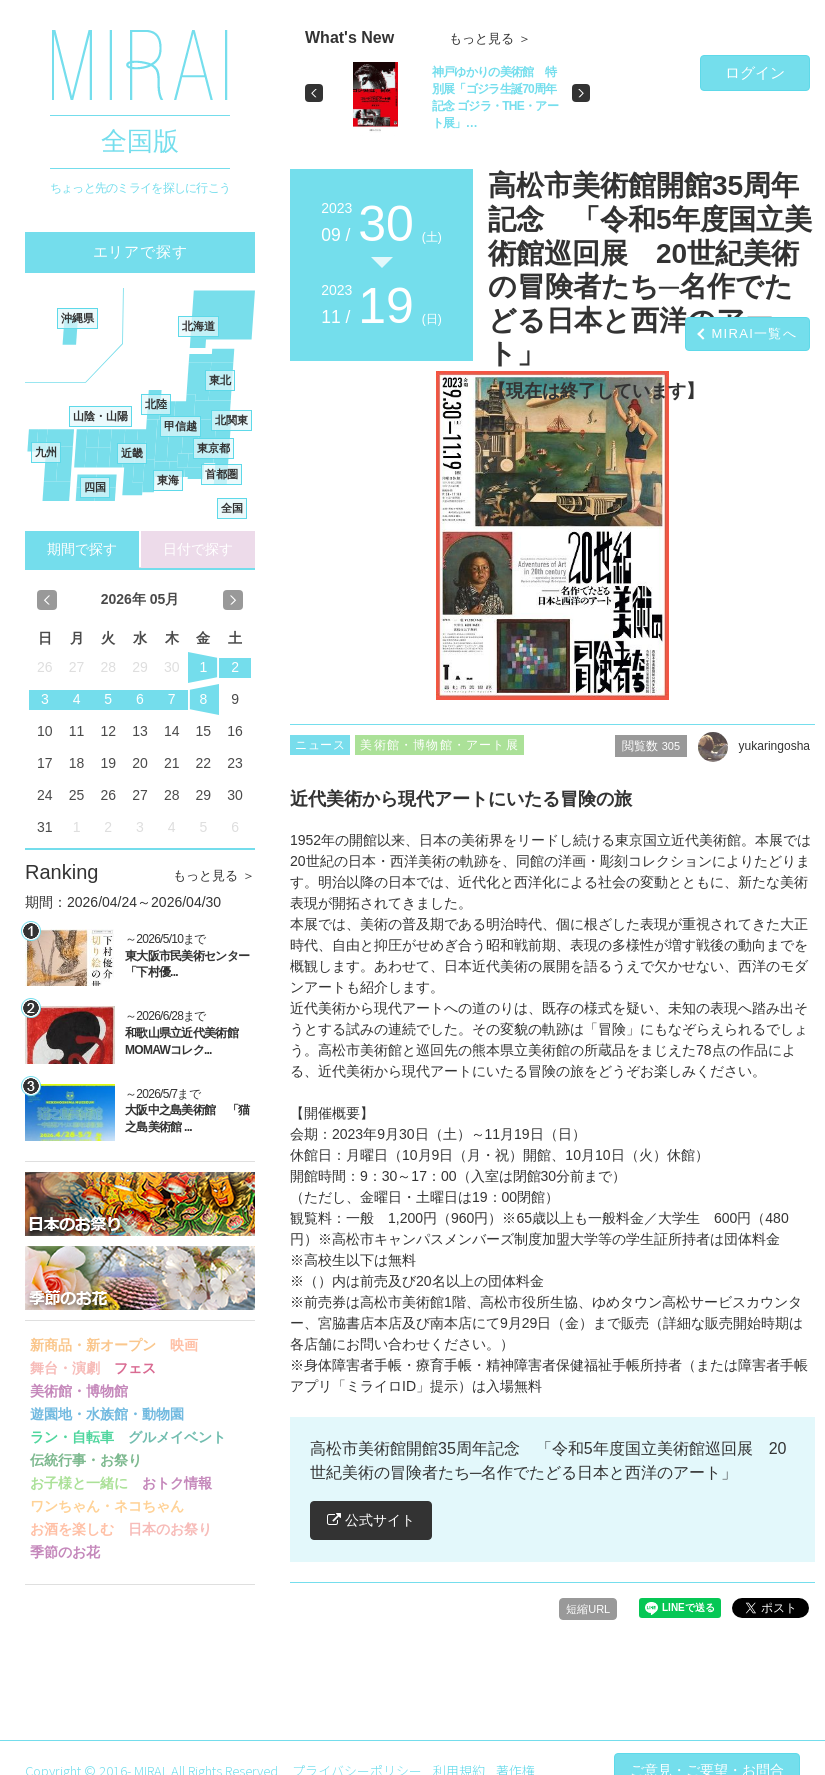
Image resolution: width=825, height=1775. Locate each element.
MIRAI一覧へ (754, 333)
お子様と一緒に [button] (79, 1483)
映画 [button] (184, 1345)
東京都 (213, 448)
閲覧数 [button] (651, 746)
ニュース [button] (320, 745)
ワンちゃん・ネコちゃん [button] (107, 1506)
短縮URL (588, 1609)
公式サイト (371, 1520)
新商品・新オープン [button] (93, 1345)
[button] (314, 93)
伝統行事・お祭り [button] (86, 1460)
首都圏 (221, 474)
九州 (46, 452)
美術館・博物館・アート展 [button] (439, 745)
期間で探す (82, 549)
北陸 (156, 404)
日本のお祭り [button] (170, 1529)
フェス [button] (135, 1368)
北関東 (231, 420)
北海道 (198, 326)
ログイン (755, 72)
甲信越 (180, 426)
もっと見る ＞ (214, 875)
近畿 (132, 453)
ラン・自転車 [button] (72, 1437)
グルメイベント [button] (177, 1437)
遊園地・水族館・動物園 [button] (107, 1414)
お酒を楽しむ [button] (72, 1529)
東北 (220, 380)
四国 (95, 487)
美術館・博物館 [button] (79, 1391)
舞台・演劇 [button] (65, 1368)
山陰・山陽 (100, 416)
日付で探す (198, 549)
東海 (168, 480)
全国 (232, 508)
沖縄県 (77, 318)
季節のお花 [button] (65, 1552)
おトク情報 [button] (177, 1483)
